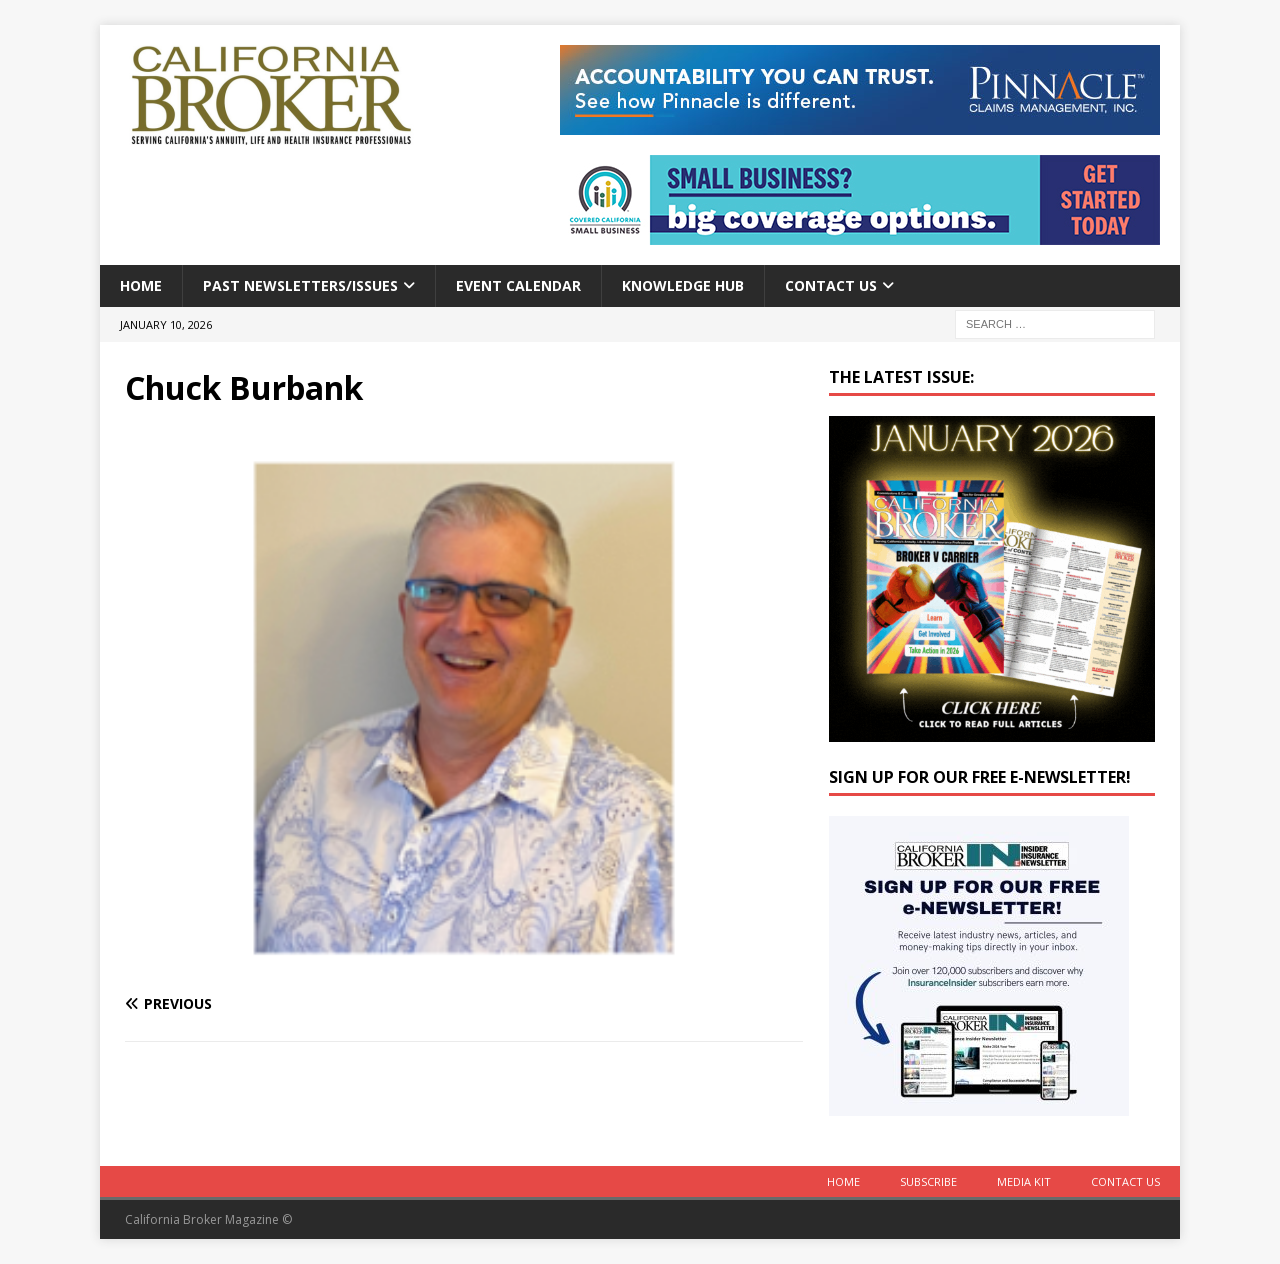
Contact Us (831, 285)
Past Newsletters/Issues (300, 285)
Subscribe (928, 1181)
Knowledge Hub (683, 285)
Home (141, 285)
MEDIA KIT (1024, 1181)
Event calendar (518, 285)
